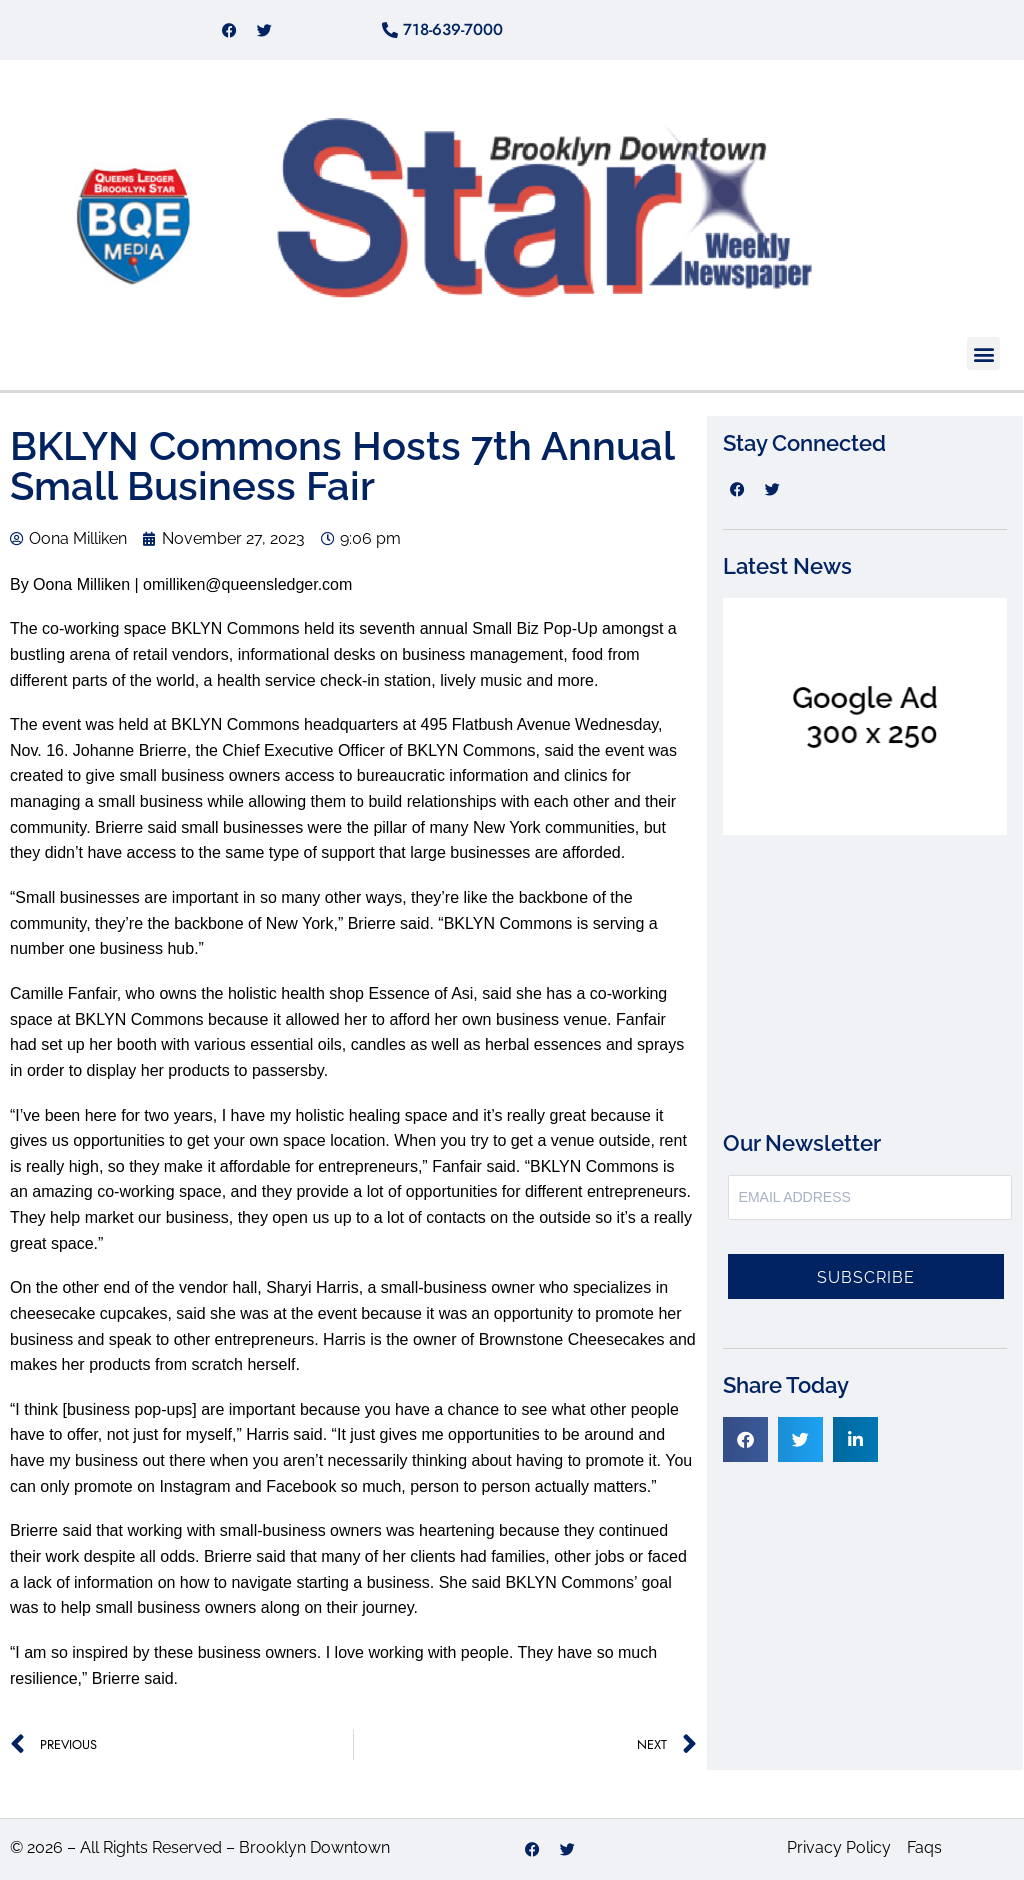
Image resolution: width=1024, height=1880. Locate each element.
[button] (983, 353)
